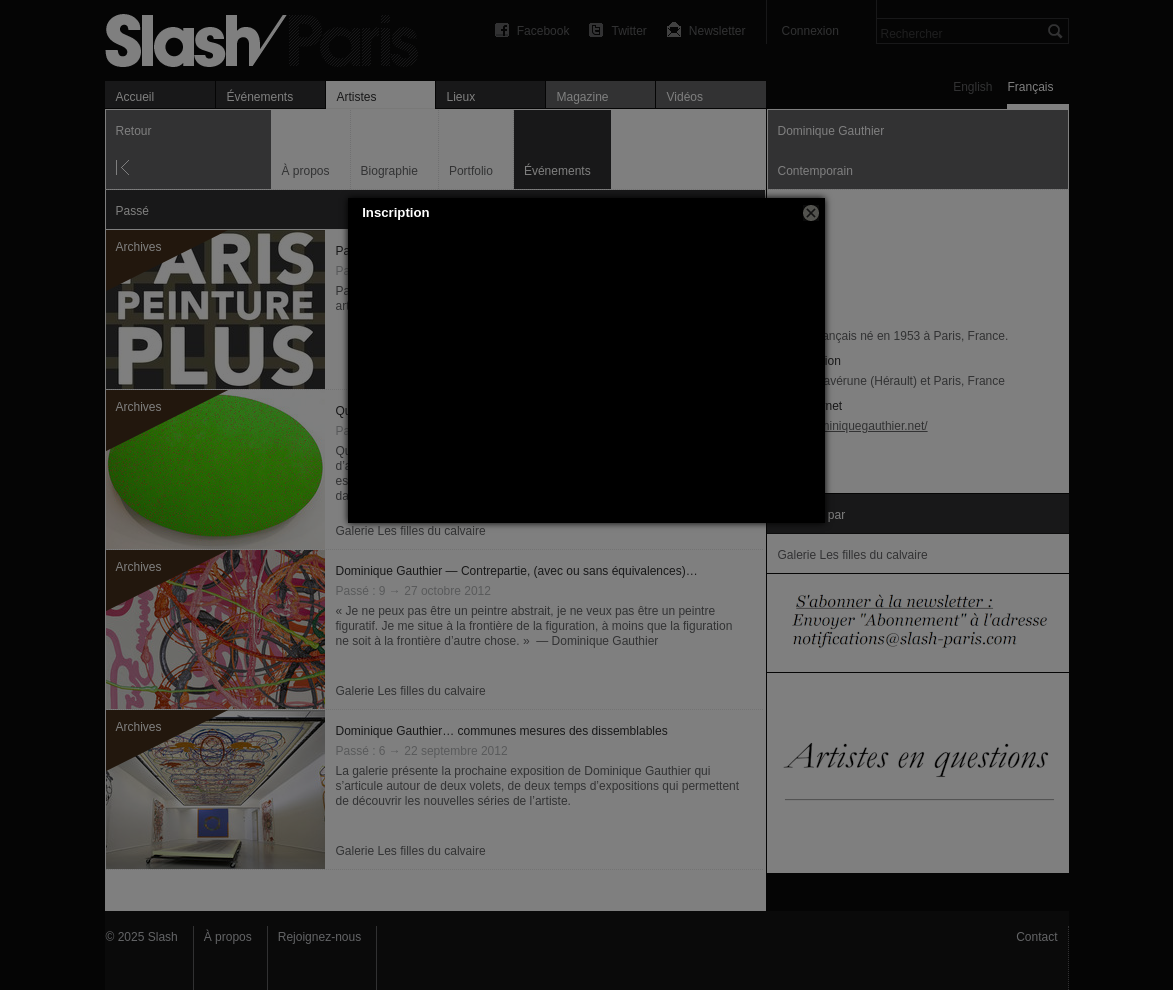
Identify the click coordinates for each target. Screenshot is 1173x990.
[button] (811, 213)
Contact (1036, 937)
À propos (228, 937)
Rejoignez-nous (319, 937)
